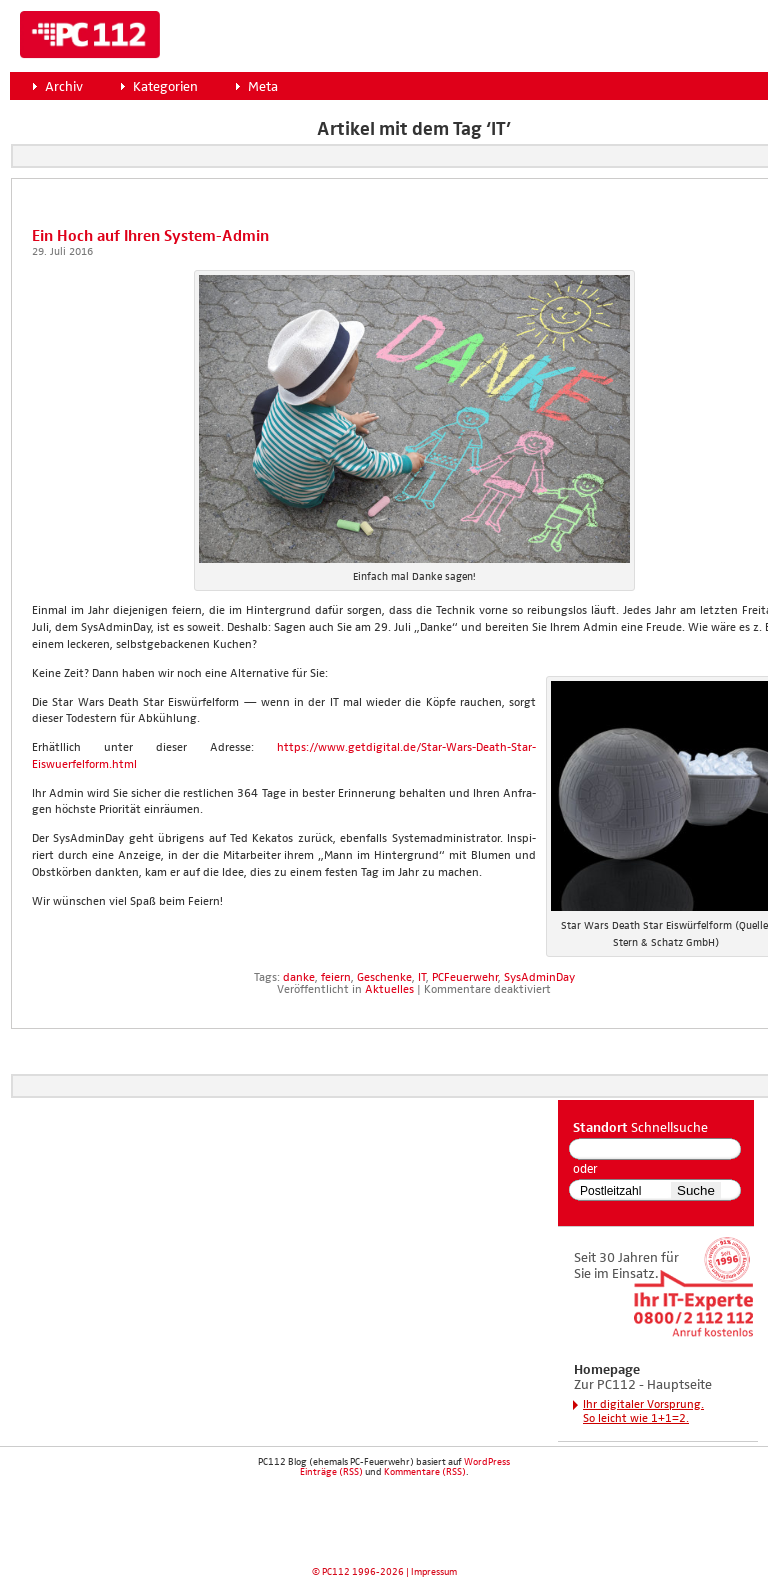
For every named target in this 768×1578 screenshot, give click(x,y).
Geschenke (384, 978)
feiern (336, 978)
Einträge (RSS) (331, 1472)
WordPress (487, 1462)
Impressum (434, 1572)
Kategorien (165, 87)
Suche (696, 1190)
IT (422, 978)
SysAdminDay (539, 978)
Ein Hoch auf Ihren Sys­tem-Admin (150, 236)
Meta (263, 87)
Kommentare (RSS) (425, 1472)
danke (299, 978)
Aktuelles (389, 990)
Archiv (64, 87)
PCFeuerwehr (465, 978)
